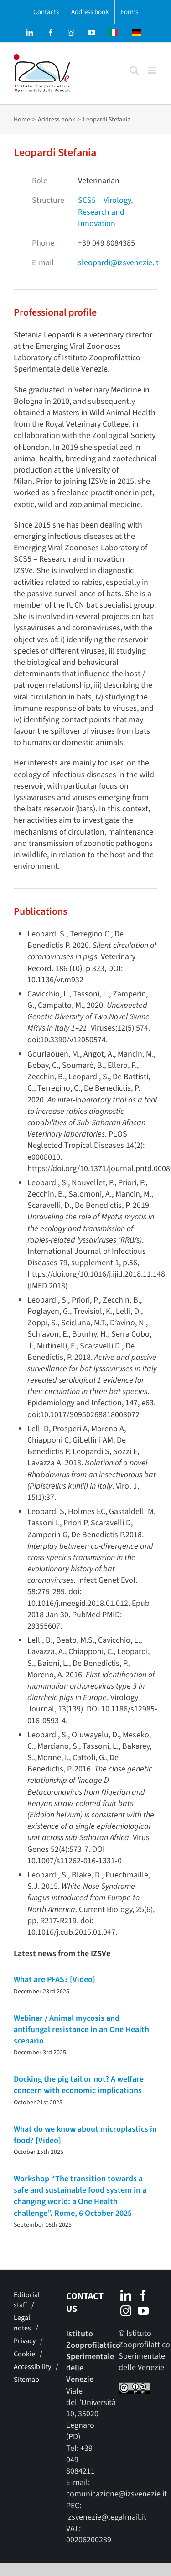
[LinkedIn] (125, 2295)
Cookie (24, 2354)
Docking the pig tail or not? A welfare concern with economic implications (79, 2084)
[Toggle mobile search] (134, 70)
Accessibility (32, 2367)
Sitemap (26, 2380)
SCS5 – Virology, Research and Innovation (105, 212)
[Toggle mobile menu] (152, 70)
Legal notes (22, 2323)
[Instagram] (125, 2310)
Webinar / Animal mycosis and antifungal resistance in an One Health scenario (81, 2029)
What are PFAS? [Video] (54, 1979)
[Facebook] (143, 2295)
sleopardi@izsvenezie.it (118, 262)
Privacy (25, 2341)
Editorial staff (27, 2300)
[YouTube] (143, 2310)
